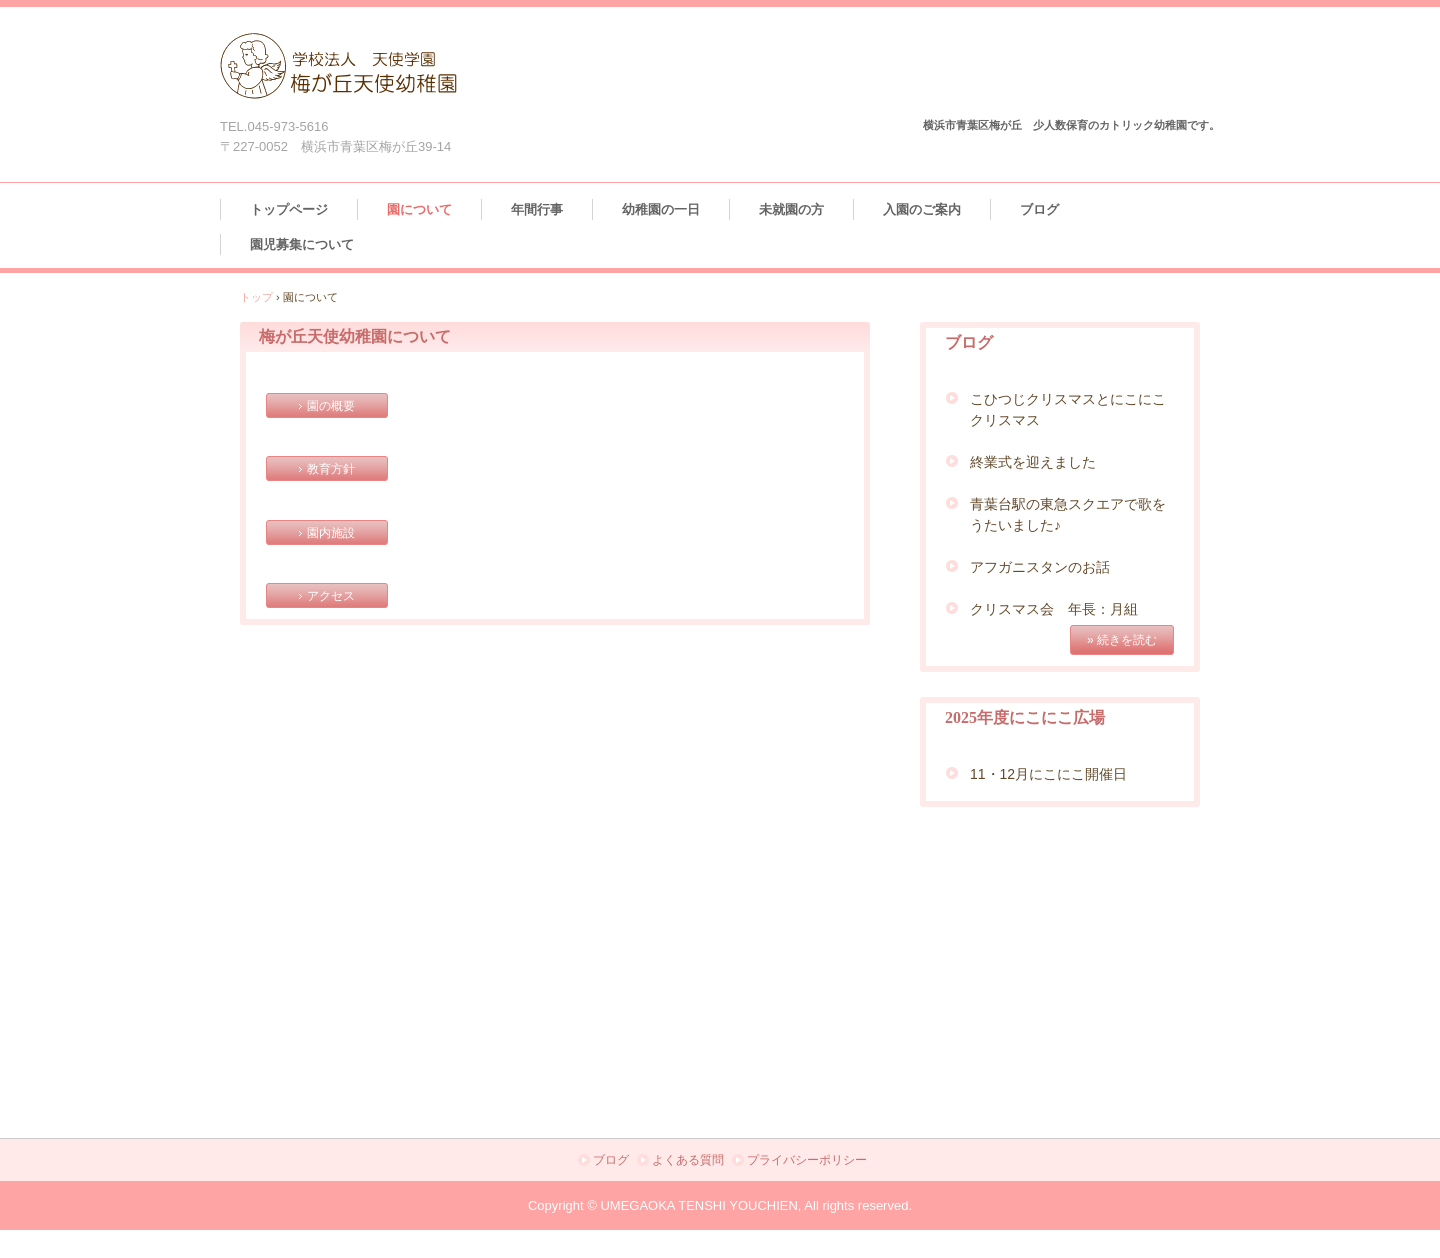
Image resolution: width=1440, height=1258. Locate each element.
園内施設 (331, 533)
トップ (256, 297)
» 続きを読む (1122, 640)
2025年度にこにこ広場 (1025, 717)
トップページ (289, 209)
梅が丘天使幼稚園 (343, 74)
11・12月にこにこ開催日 (1048, 774)
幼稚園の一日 (661, 209)
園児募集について (302, 244)
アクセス (331, 596)
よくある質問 (688, 1160)
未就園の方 (791, 209)
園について (419, 209)
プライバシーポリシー (807, 1160)
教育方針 (331, 469)
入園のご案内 (922, 209)
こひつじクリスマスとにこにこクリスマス (1068, 409)
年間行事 (537, 209)
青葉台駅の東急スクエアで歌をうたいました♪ (1068, 514)
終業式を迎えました (1033, 462)
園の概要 (331, 406)
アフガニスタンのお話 (1040, 567)
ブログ (1039, 209)
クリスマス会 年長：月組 (1054, 609)
